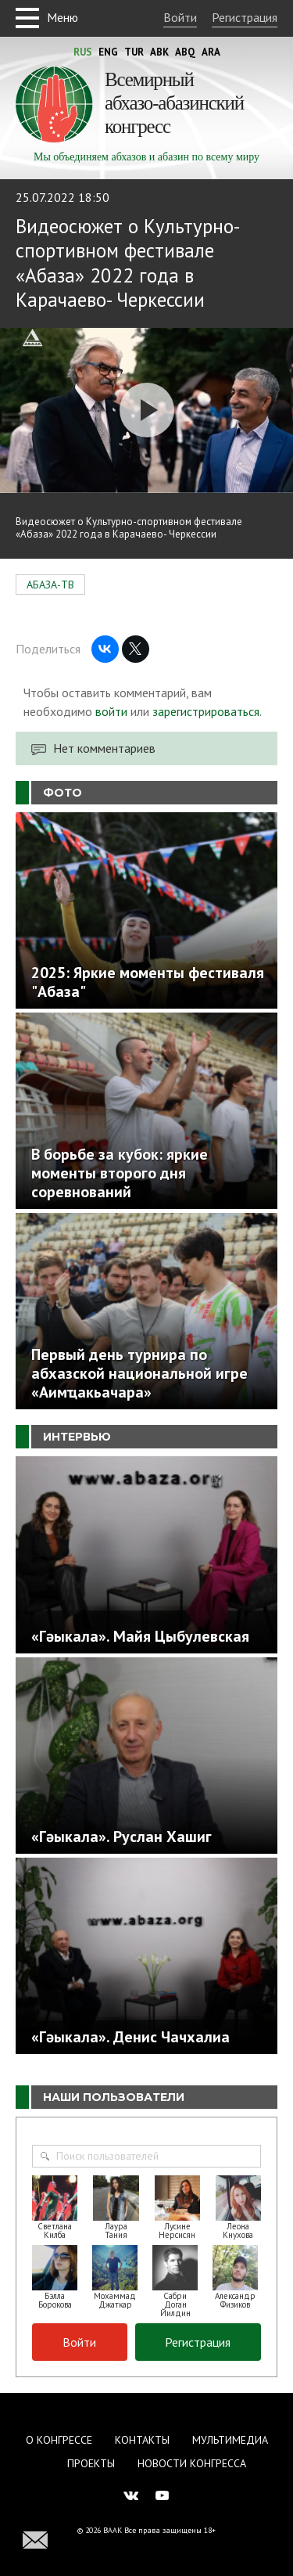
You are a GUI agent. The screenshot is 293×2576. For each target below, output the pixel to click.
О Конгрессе (59, 2440)
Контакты (142, 2440)
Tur (134, 52)
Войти (180, 17)
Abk (159, 52)
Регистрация (244, 17)
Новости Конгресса (192, 2463)
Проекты (91, 2463)
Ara (211, 52)
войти (111, 711)
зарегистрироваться (205, 711)
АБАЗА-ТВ (50, 584)
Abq (185, 52)
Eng (108, 52)
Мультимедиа (230, 2440)
